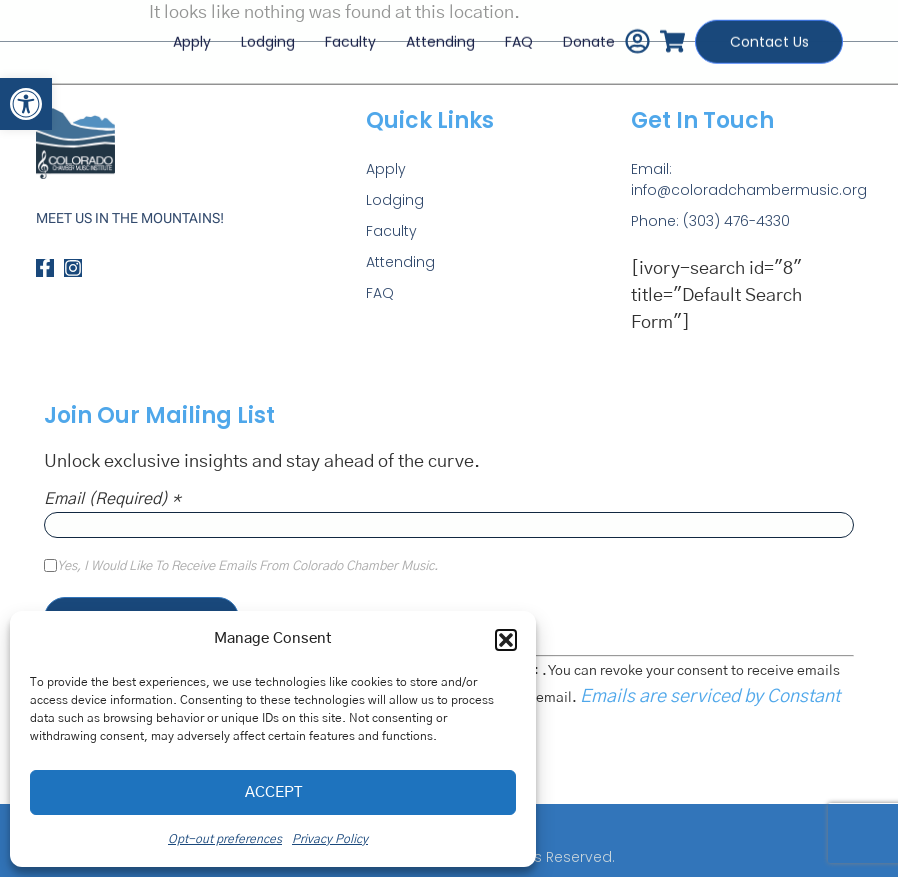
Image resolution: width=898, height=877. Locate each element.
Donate (586, 37)
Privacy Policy (330, 839)
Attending (437, 37)
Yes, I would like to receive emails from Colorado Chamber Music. (247, 567)
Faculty (347, 37)
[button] (26, 104)
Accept (273, 792)
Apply (189, 37)
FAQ (516, 37)
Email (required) (112, 499)
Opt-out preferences (225, 839)
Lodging (265, 37)
